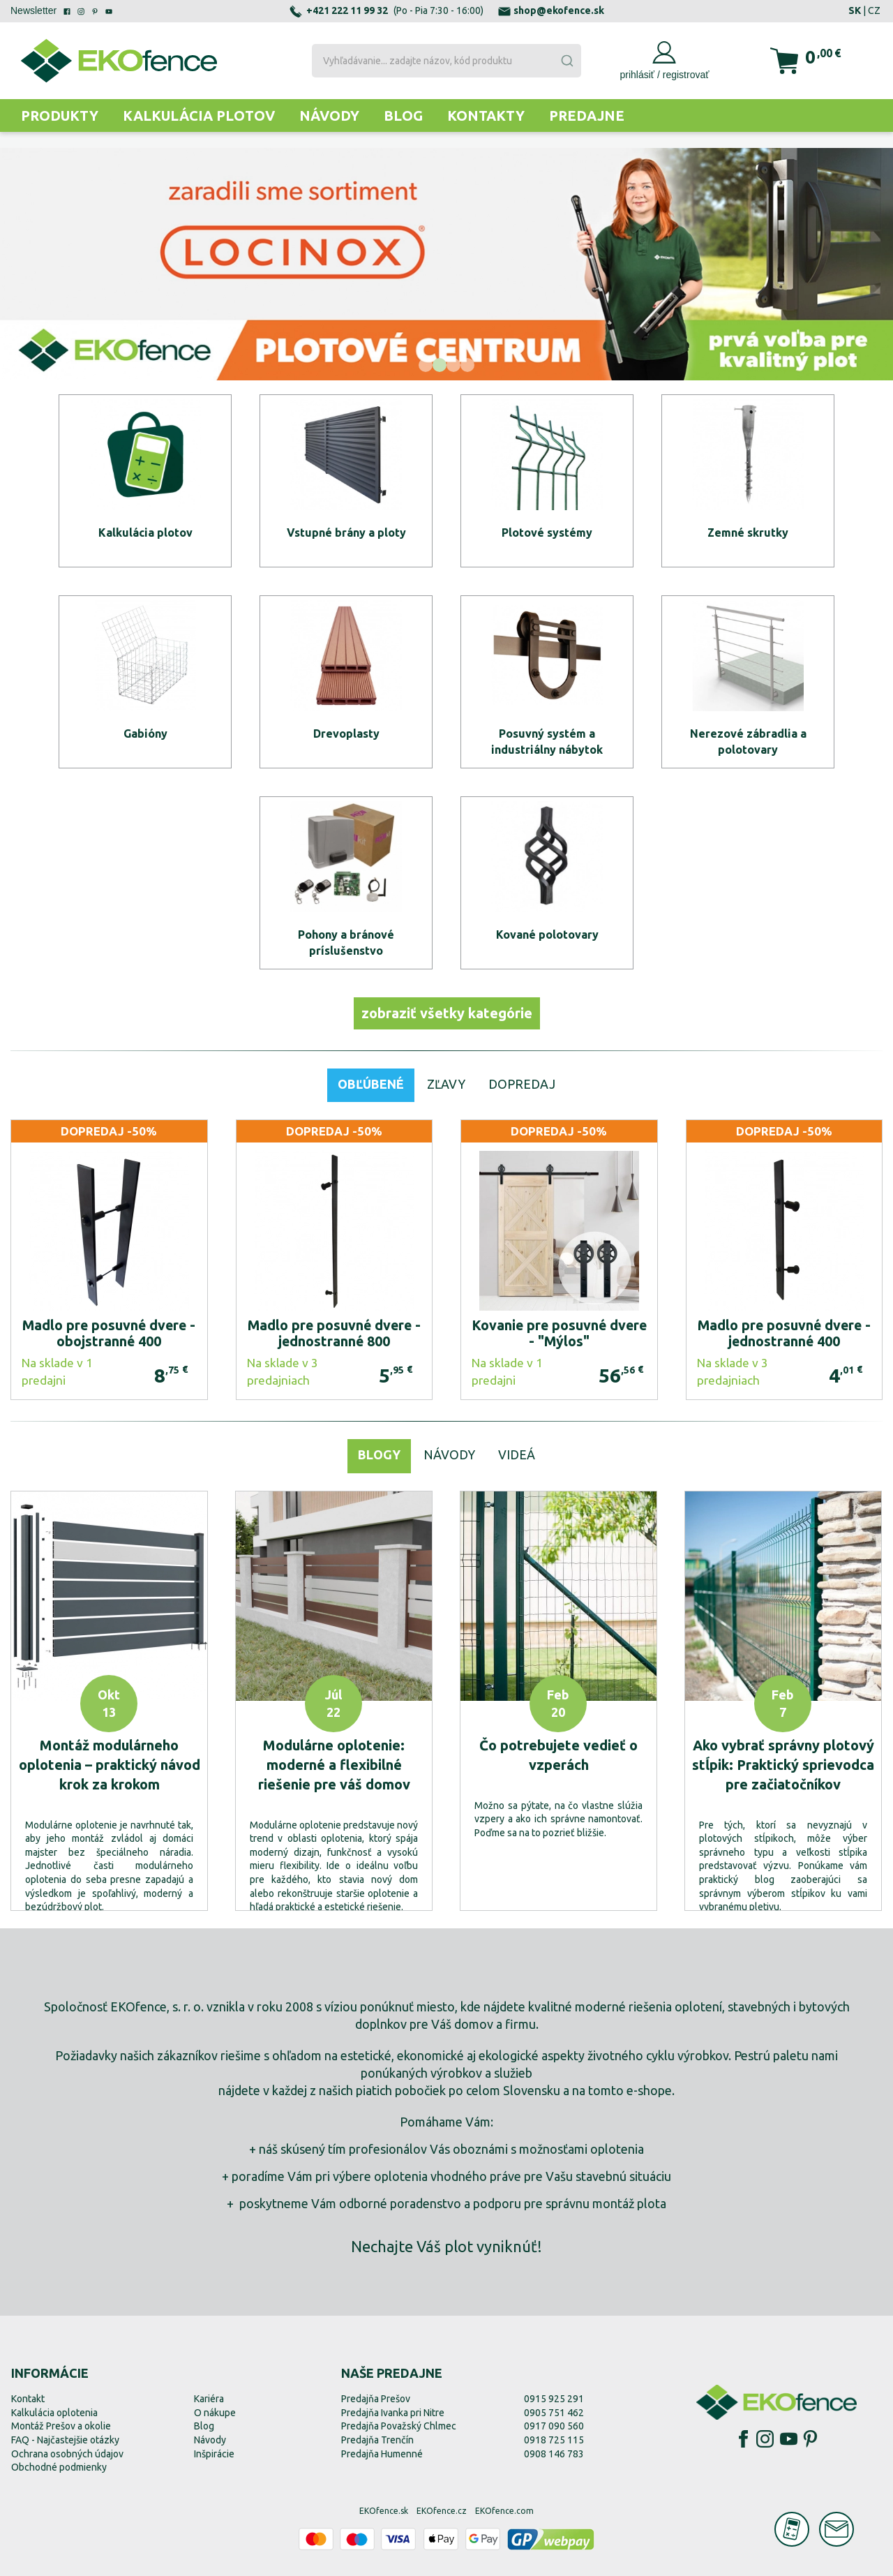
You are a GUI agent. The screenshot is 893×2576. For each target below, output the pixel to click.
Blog (403, 115)
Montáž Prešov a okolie (61, 2426)
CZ (874, 10)
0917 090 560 (554, 2426)
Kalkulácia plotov (199, 115)
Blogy (379, 1454)
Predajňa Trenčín (377, 2439)
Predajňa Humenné (382, 2453)
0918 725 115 (554, 2439)
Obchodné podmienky (59, 2467)
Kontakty (486, 115)
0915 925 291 (554, 2398)
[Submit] (566, 60)
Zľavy (446, 1084)
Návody (329, 115)
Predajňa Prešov (375, 2398)
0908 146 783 (554, 2453)
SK (854, 10)
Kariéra (209, 2398)
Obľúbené (371, 1084)
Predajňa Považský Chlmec (398, 2426)
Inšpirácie (214, 2453)
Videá (516, 1454)
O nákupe (215, 2412)
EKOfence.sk (383, 2510)
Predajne (586, 115)
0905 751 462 (554, 2412)
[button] (426, 365)
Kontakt (28, 2398)
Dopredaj (521, 1084)
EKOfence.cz (442, 2510)
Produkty (59, 115)
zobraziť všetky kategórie (446, 1013)
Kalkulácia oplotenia (54, 2412)
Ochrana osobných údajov (67, 2453)
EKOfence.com (504, 2510)
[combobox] (447, 60)
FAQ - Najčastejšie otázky (65, 2439)
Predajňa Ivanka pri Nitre (392, 2412)
